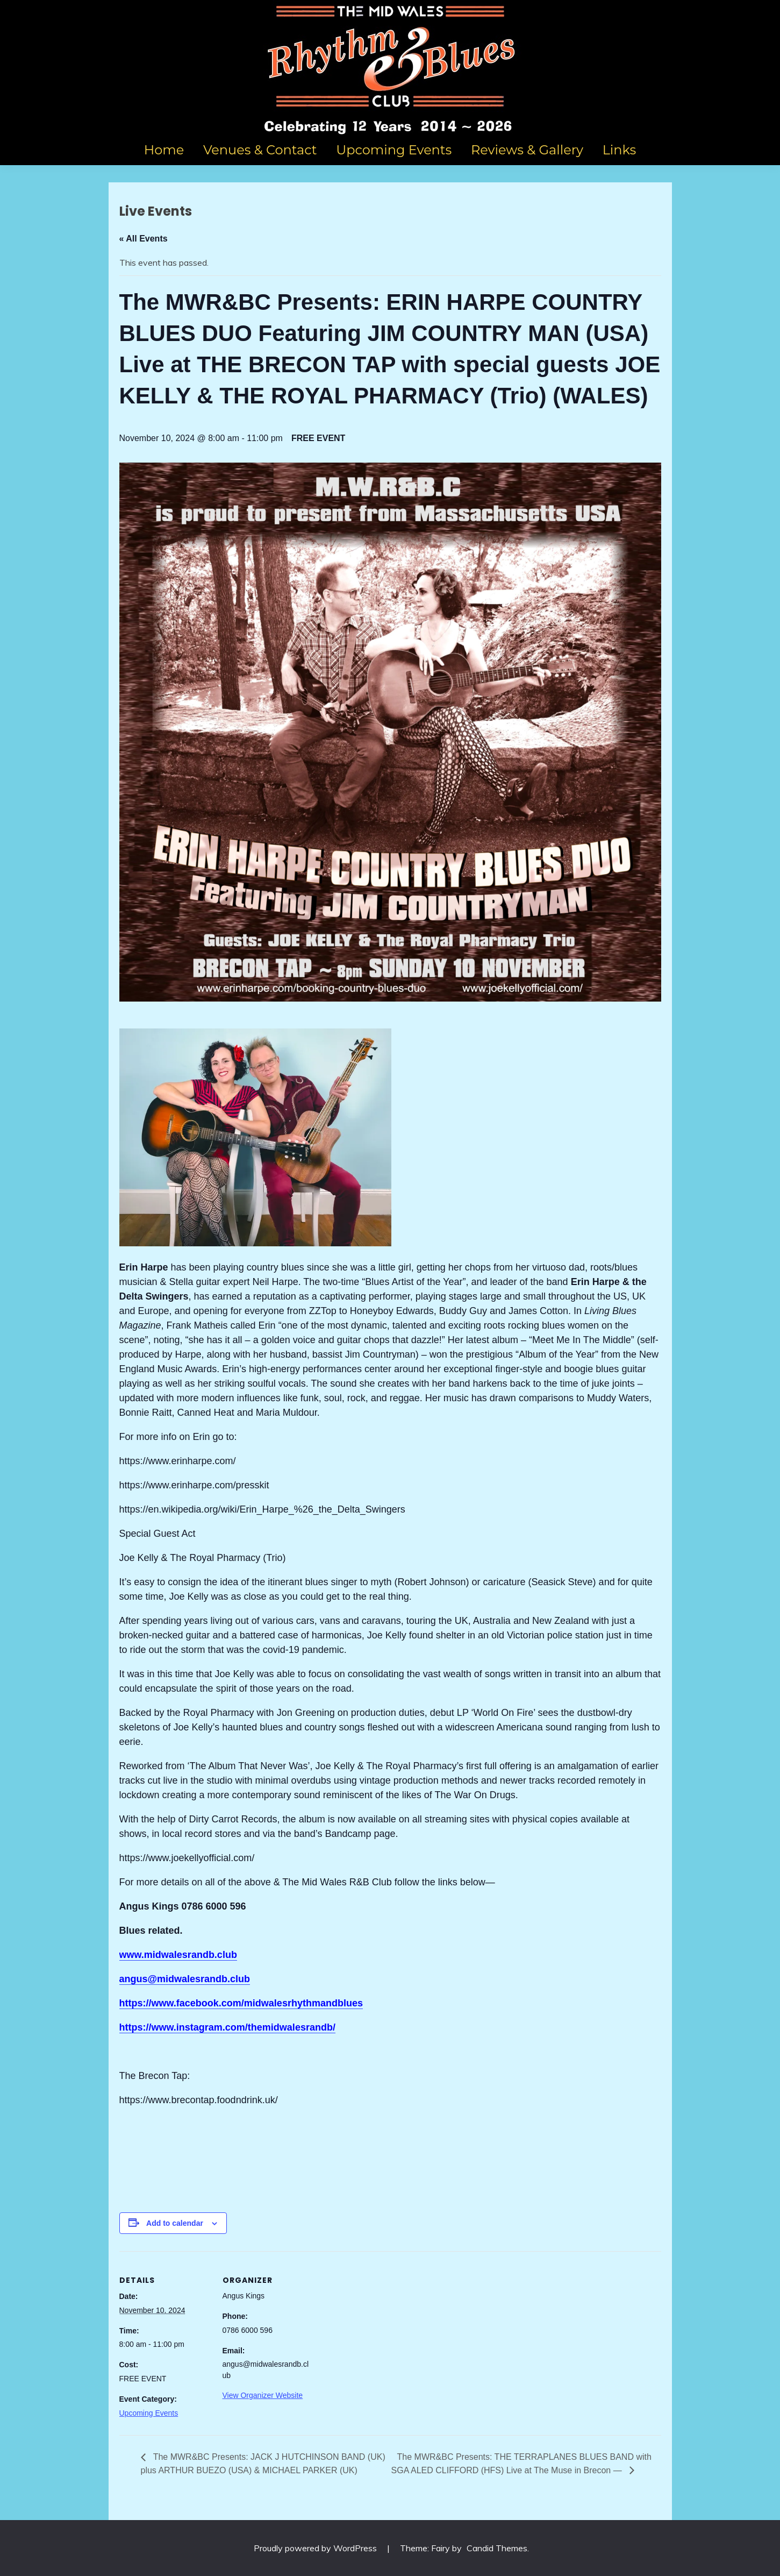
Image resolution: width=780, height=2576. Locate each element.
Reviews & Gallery (527, 150)
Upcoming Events (394, 150)
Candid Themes (497, 2548)
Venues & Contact (260, 150)
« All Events (143, 238)
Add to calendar (174, 2223)
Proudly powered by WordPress (316, 2548)
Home (164, 150)
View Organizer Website (263, 2395)
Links (619, 150)
